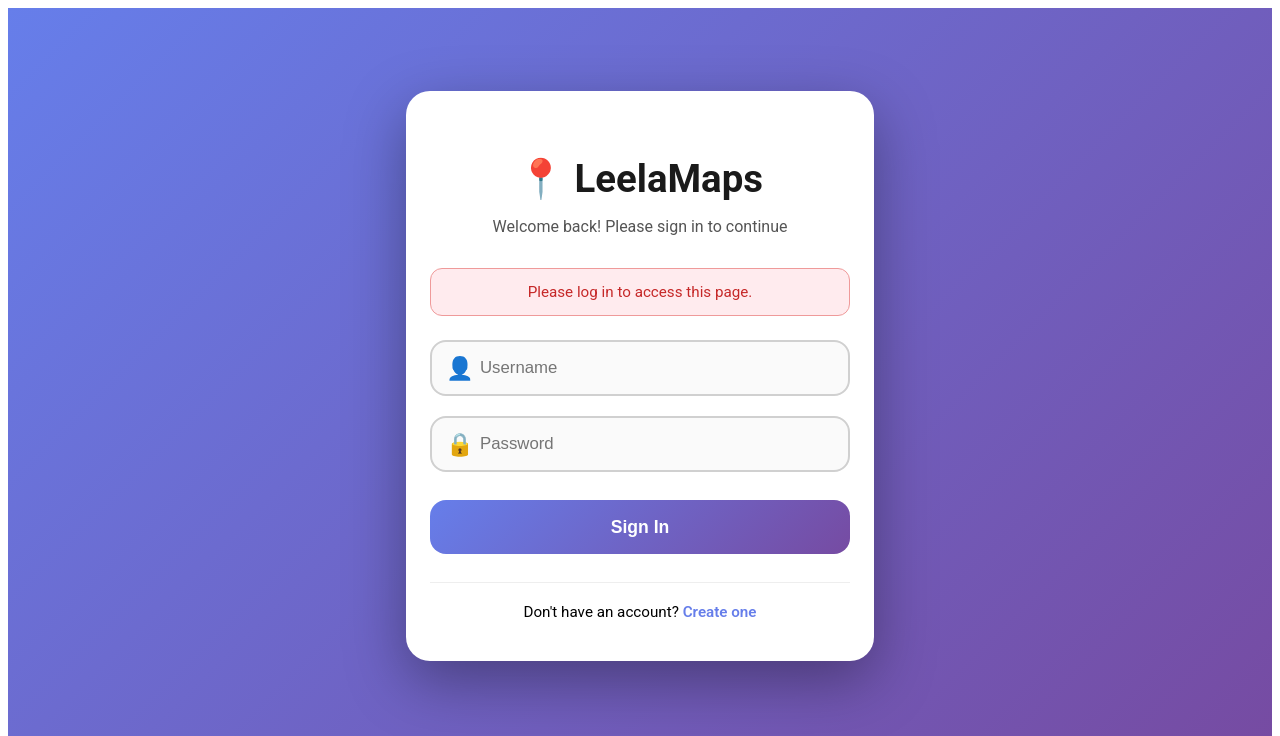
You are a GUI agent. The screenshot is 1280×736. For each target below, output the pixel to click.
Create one (720, 612)
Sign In (640, 527)
